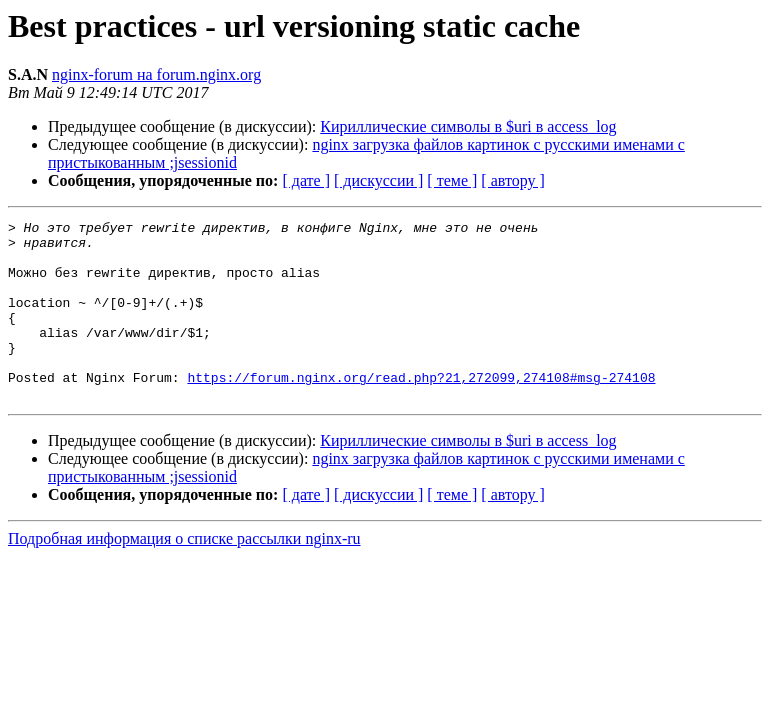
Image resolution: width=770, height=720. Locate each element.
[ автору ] (512, 180)
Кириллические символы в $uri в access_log (468, 126)
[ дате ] (306, 180)
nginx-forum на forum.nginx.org (156, 74)
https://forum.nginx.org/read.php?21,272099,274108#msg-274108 (421, 410)
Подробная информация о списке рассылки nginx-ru (184, 574)
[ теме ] (452, 180)
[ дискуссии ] (378, 180)
